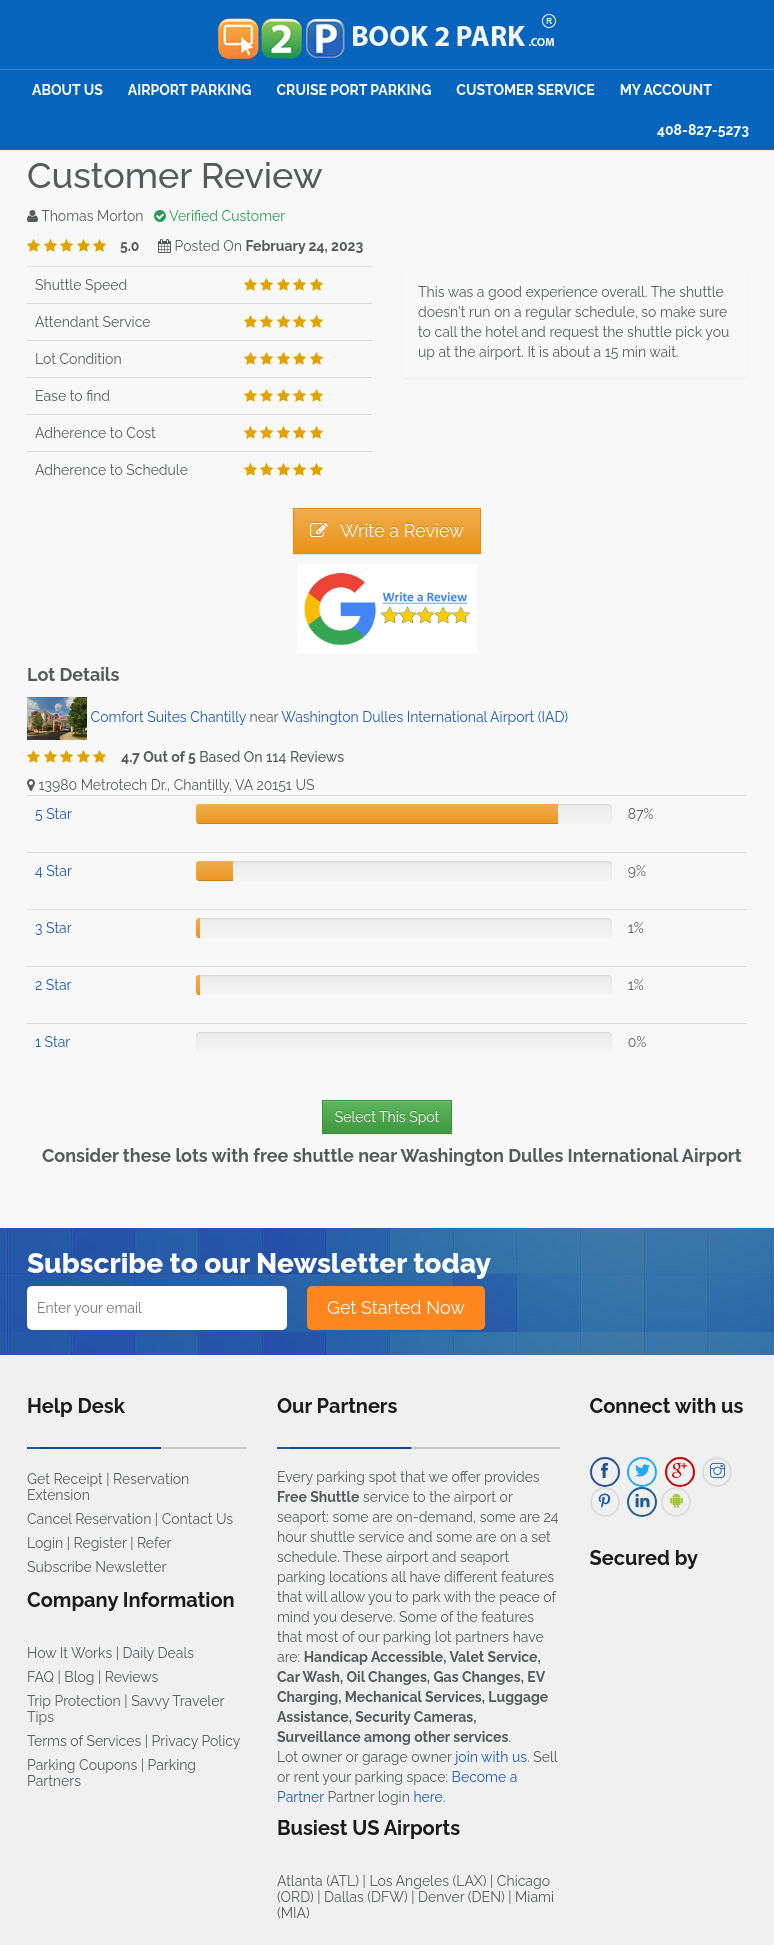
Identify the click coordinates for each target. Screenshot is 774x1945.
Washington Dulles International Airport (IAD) (424, 717)
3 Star (53, 928)
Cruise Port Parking (354, 90)
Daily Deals (158, 1653)
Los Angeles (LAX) (427, 1881)
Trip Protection (74, 1701)
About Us (67, 90)
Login (45, 1543)
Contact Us (197, 1519)
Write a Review (387, 530)
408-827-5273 (703, 130)
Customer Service (525, 90)
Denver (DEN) (461, 1897)
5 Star (53, 814)
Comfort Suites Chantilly (168, 717)
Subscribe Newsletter (96, 1567)
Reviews (131, 1677)
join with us (491, 1757)
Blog (79, 1677)
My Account (666, 90)
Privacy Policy (196, 1741)
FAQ (40, 1677)
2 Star (53, 985)
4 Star (53, 871)
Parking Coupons (82, 1765)
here (427, 1797)
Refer (154, 1543)
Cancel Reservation (89, 1519)
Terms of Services (84, 1741)
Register (100, 1543)
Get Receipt (65, 1479)
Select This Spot (387, 1117)
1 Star (52, 1042)
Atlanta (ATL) (318, 1881)
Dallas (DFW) (366, 1897)
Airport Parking (190, 90)
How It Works (69, 1653)
